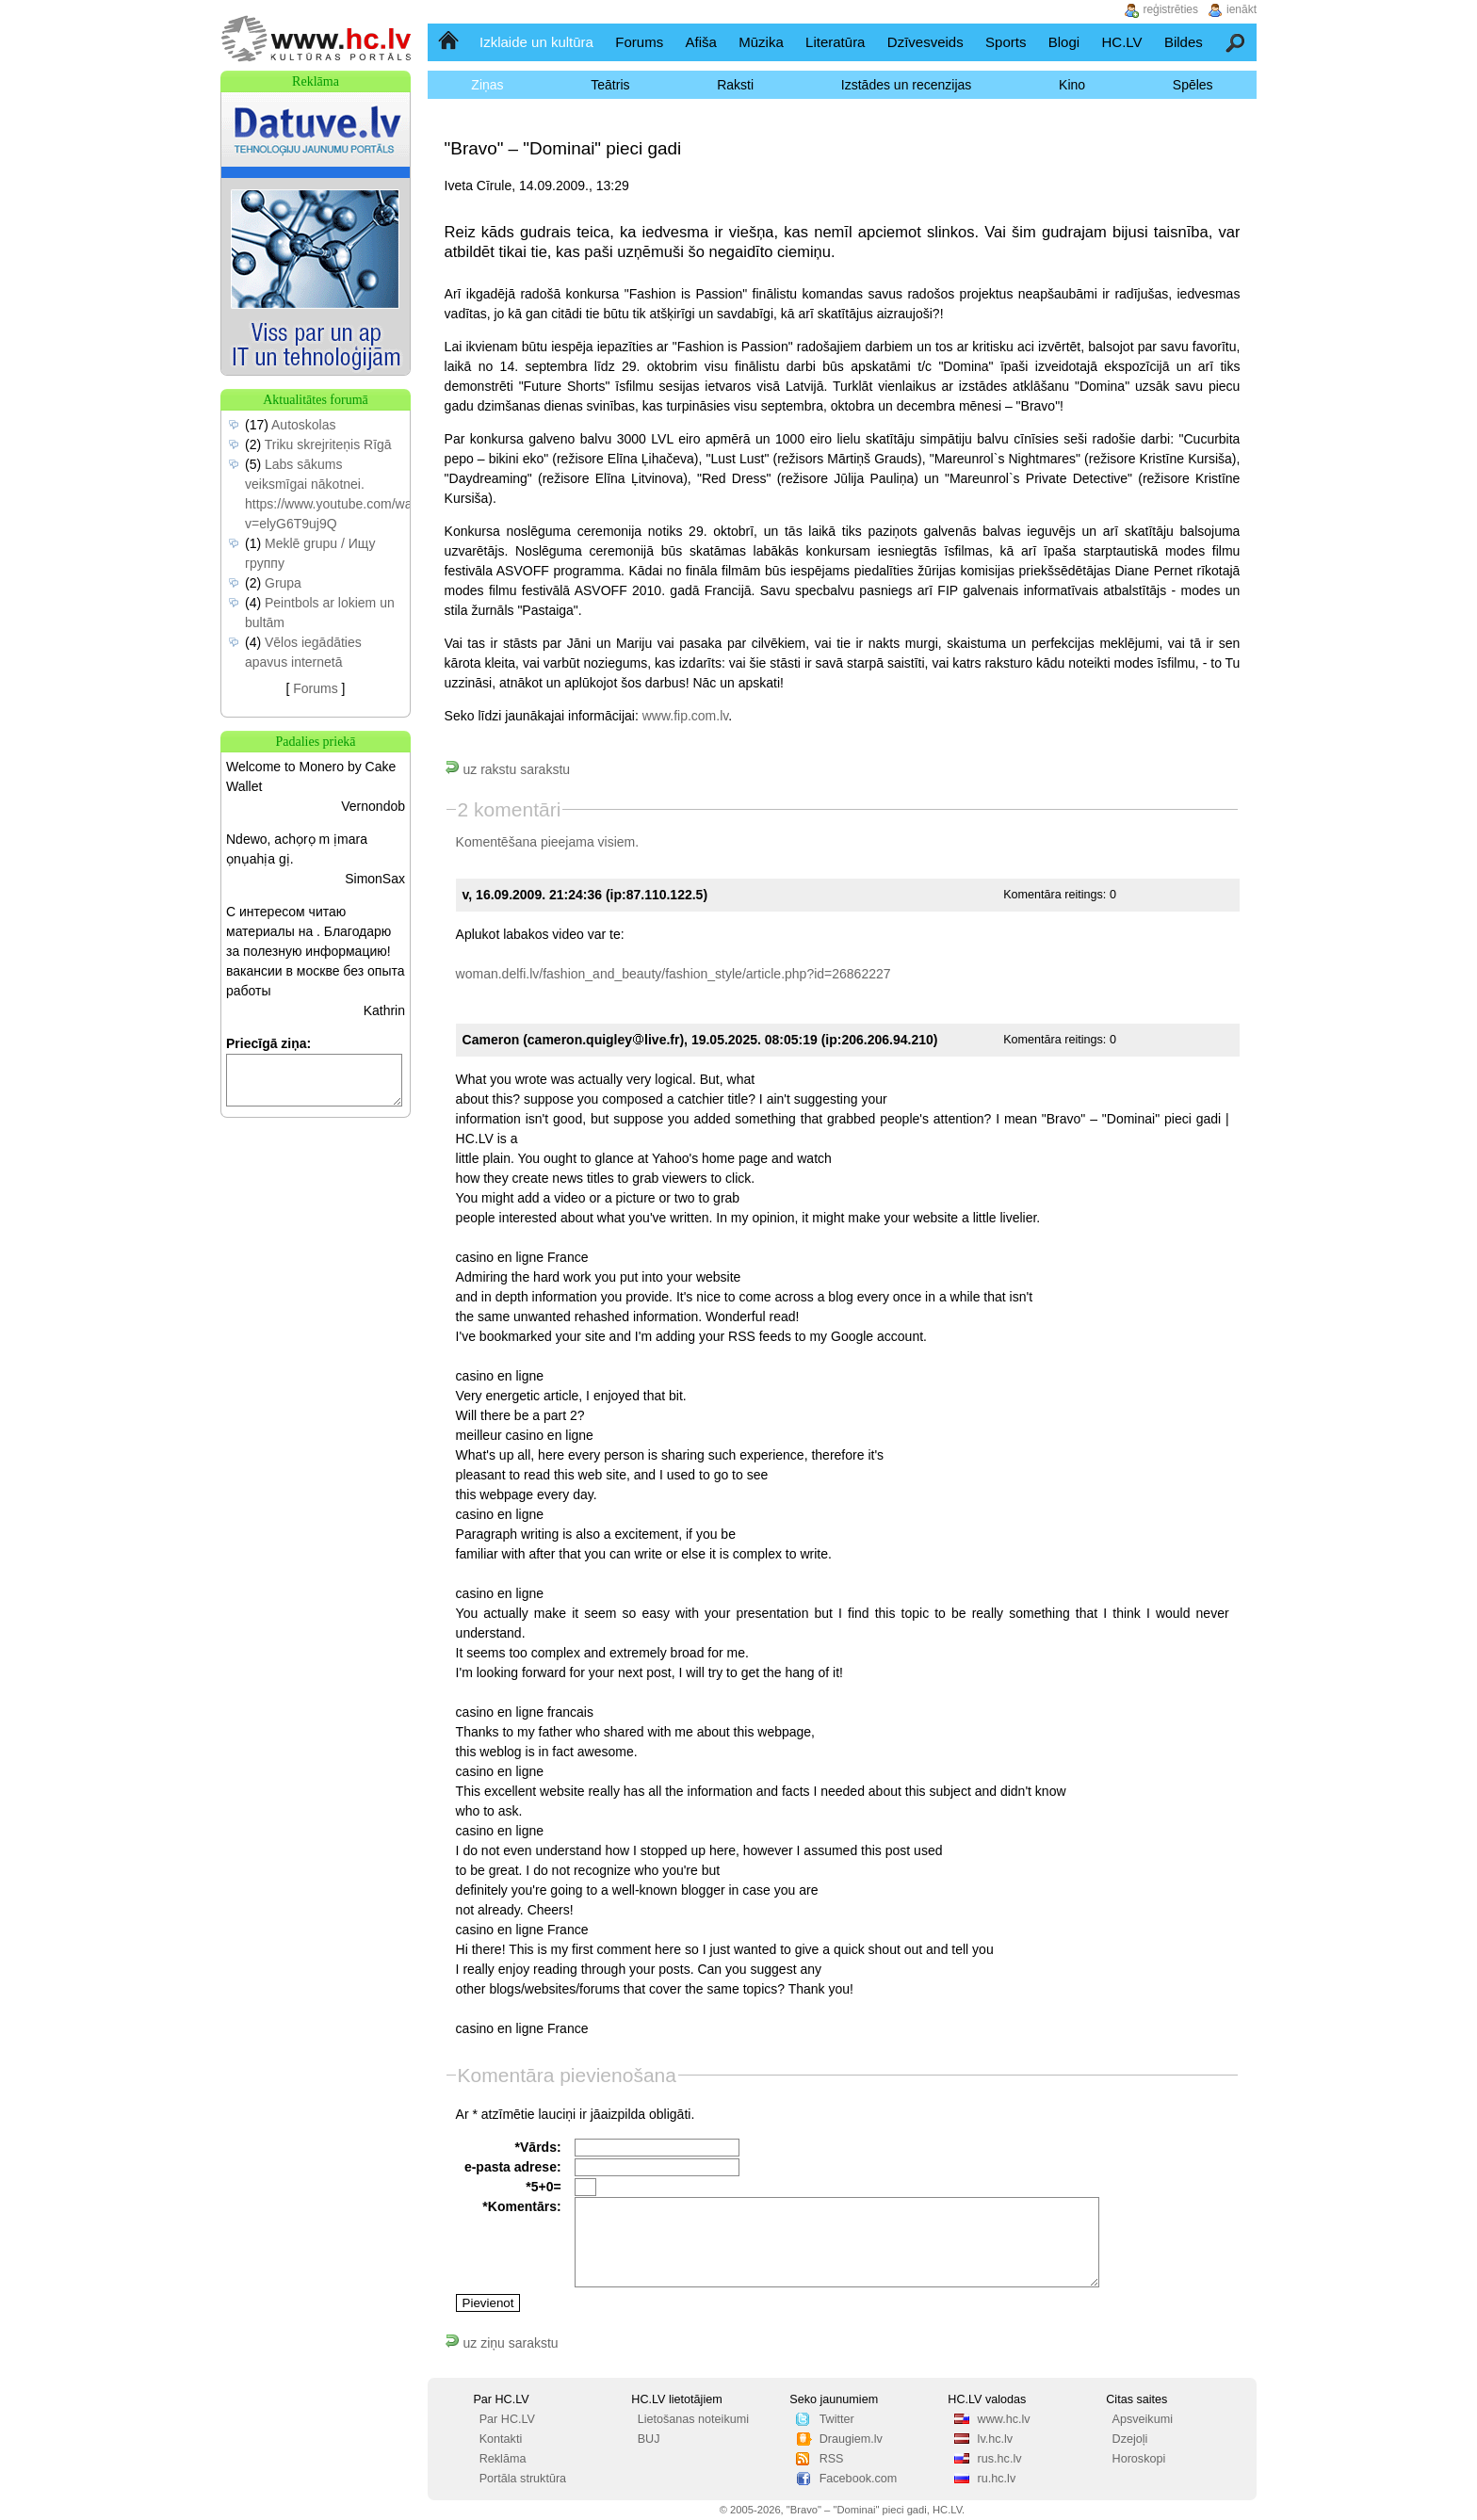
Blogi (1063, 42)
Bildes (1183, 42)
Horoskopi (1139, 2458)
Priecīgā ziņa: (268, 1043)
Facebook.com (859, 2478)
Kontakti (501, 2439)
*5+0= (543, 2186)
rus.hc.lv (1000, 2458)
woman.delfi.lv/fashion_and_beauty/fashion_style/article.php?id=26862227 (673, 973)
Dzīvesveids (925, 42)
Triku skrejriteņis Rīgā (328, 444)
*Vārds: (538, 2147)
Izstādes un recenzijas (906, 84)
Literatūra (835, 42)
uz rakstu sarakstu (508, 769)
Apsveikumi (1142, 2419)
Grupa (283, 582)
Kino (1072, 84)
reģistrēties (1170, 9)
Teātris (610, 84)
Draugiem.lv (851, 2439)
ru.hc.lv (997, 2478)
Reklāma (503, 2458)
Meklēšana (1236, 42)
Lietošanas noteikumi (693, 2419)
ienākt (1241, 9)
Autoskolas (303, 424)
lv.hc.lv (996, 2439)
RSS (832, 2458)
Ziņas (487, 84)
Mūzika (761, 42)
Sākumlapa (450, 42)
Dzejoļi (1130, 2439)
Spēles (1193, 84)
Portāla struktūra (522, 2478)
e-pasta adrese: (512, 2166)
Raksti (735, 84)
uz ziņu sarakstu (502, 2342)
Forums (639, 42)
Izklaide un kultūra (536, 42)
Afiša (701, 42)
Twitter (837, 2419)
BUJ (649, 2439)
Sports (1005, 42)
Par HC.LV (507, 2419)
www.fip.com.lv (685, 715)
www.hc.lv (1004, 2419)
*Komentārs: (521, 2206)
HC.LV (1121, 42)
